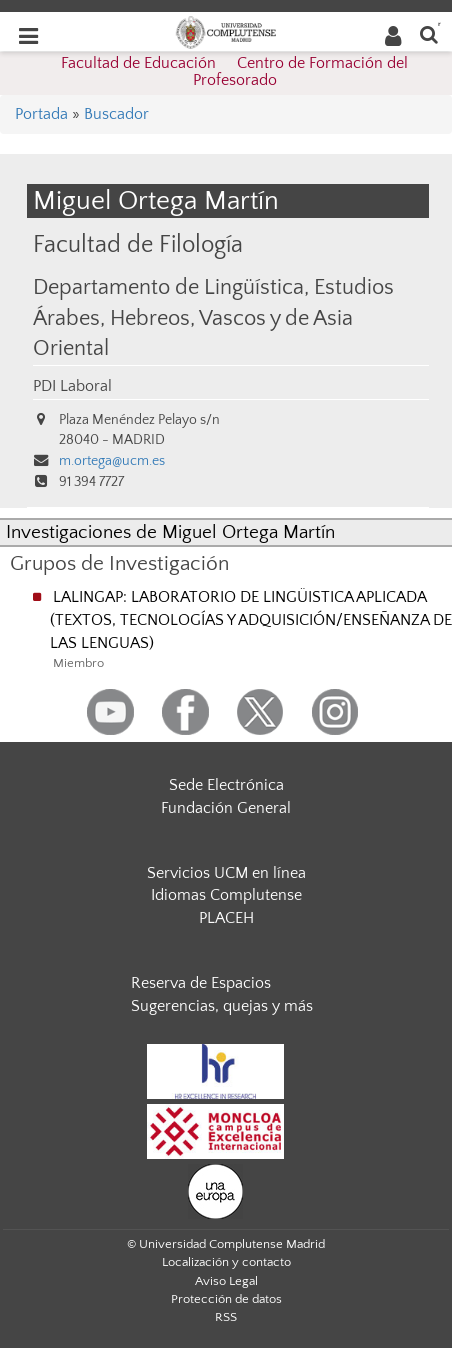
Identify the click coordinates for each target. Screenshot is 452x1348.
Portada (41, 114)
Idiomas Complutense (226, 895)
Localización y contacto (226, 1262)
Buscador (116, 114)
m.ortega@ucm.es (112, 461)
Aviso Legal (226, 1281)
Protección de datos (226, 1299)
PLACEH (226, 918)
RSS (226, 1317)
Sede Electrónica (226, 785)
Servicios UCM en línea (226, 873)
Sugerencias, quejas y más (222, 1006)
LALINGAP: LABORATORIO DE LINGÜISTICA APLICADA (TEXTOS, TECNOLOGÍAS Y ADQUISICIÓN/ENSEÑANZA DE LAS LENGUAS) (251, 620)
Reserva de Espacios (201, 983)
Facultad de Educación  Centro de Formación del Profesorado (234, 72)
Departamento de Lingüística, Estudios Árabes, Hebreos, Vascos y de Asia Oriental (213, 319)
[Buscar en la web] (429, 33)
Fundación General (226, 808)
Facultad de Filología (138, 244)
